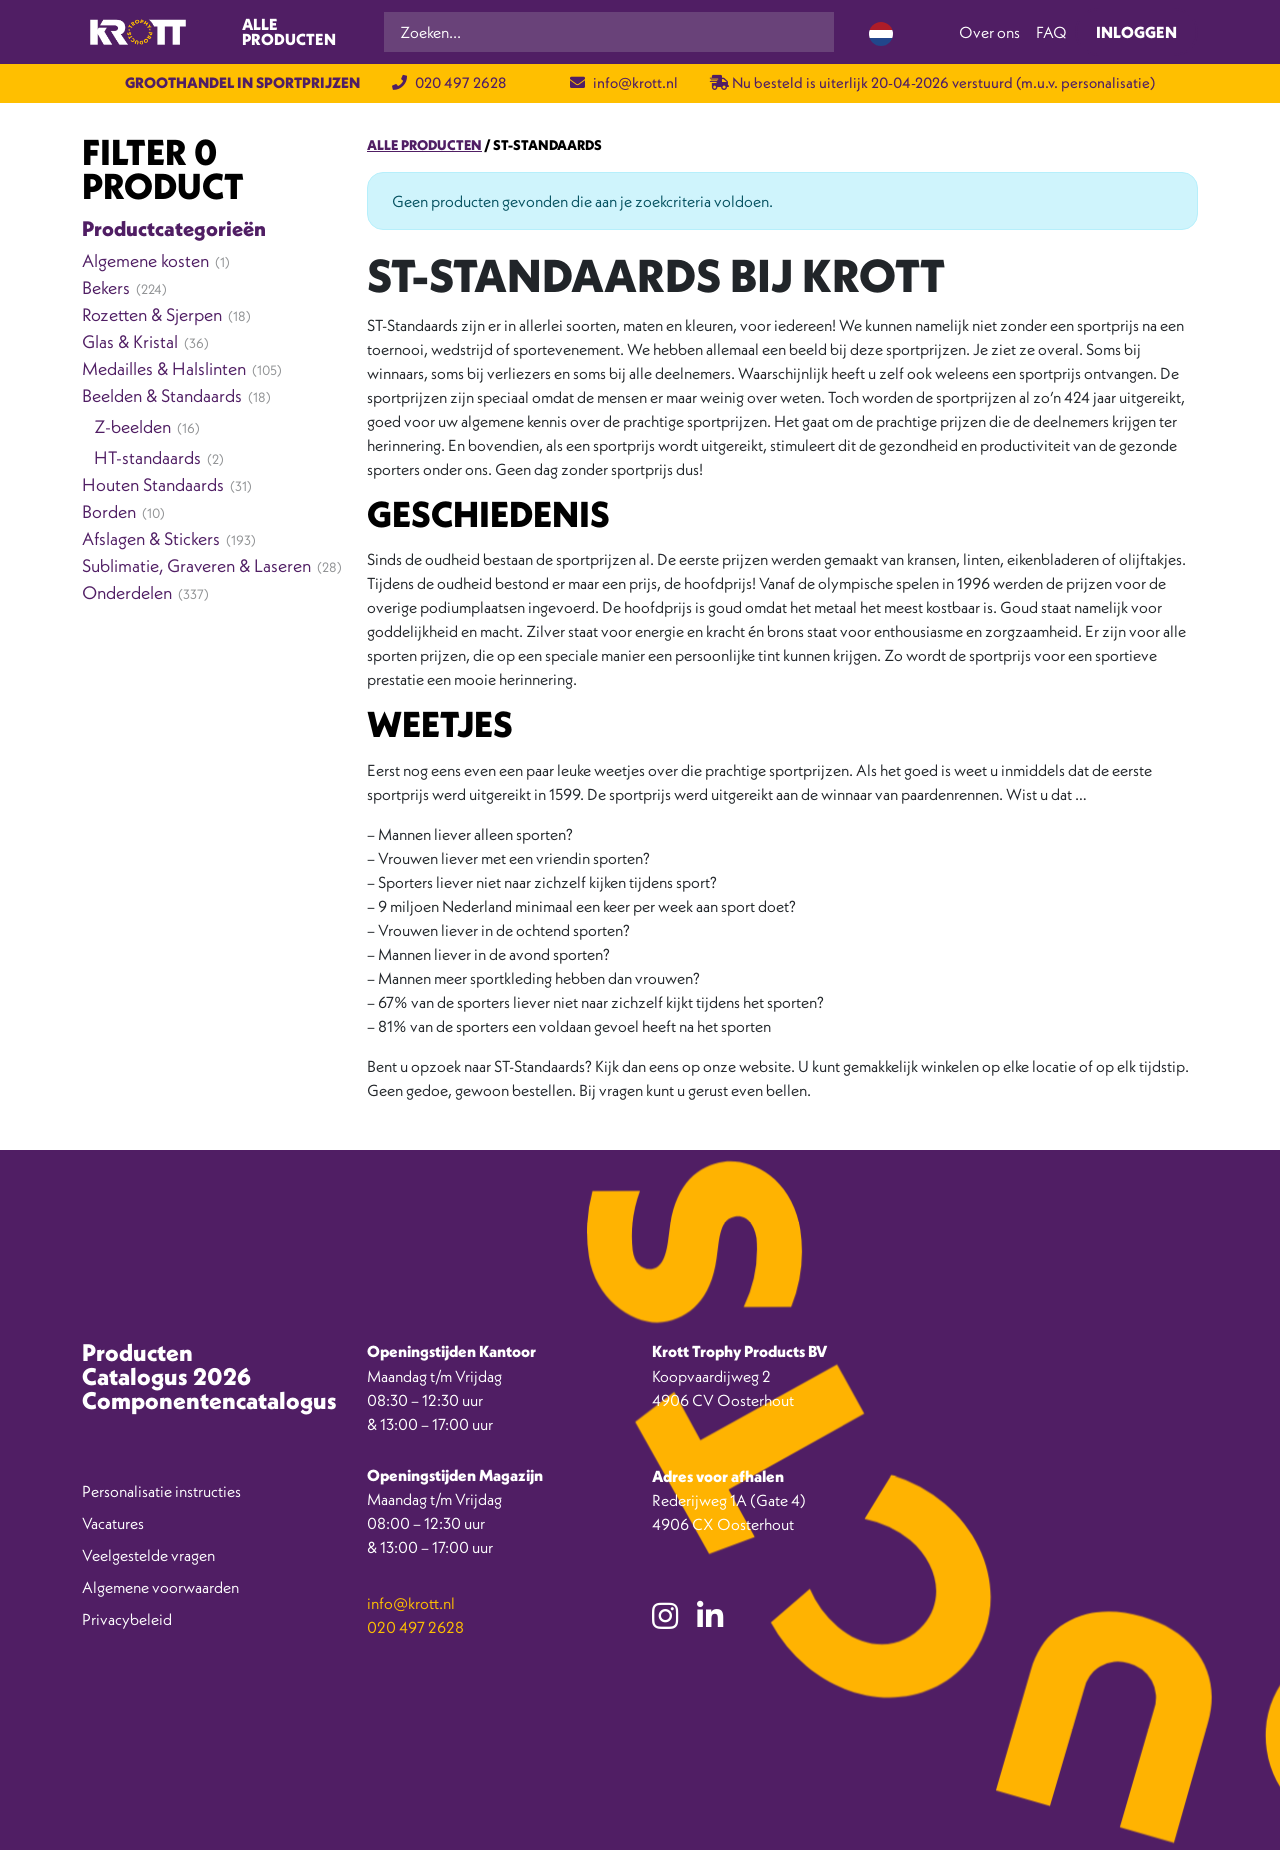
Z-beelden (132, 426)
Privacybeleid (127, 1619)
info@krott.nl (624, 82)
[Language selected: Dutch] (881, 32)
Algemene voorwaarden (160, 1587)
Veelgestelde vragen (148, 1555)
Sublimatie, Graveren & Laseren (196, 565)
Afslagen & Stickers (151, 538)
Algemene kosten (145, 260)
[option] (1190, 1835)
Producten (137, 1352)
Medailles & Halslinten (164, 368)
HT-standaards (147, 457)
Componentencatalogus (209, 1400)
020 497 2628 (449, 82)
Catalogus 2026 (166, 1376)
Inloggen (1136, 32)
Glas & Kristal (130, 341)
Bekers (106, 287)
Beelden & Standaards (162, 395)
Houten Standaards (153, 484)
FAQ (1051, 32)
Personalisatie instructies (161, 1491)
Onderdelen (127, 592)
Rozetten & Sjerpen (152, 314)
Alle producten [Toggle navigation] (289, 32)
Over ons (989, 32)
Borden (109, 511)
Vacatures (113, 1523)
